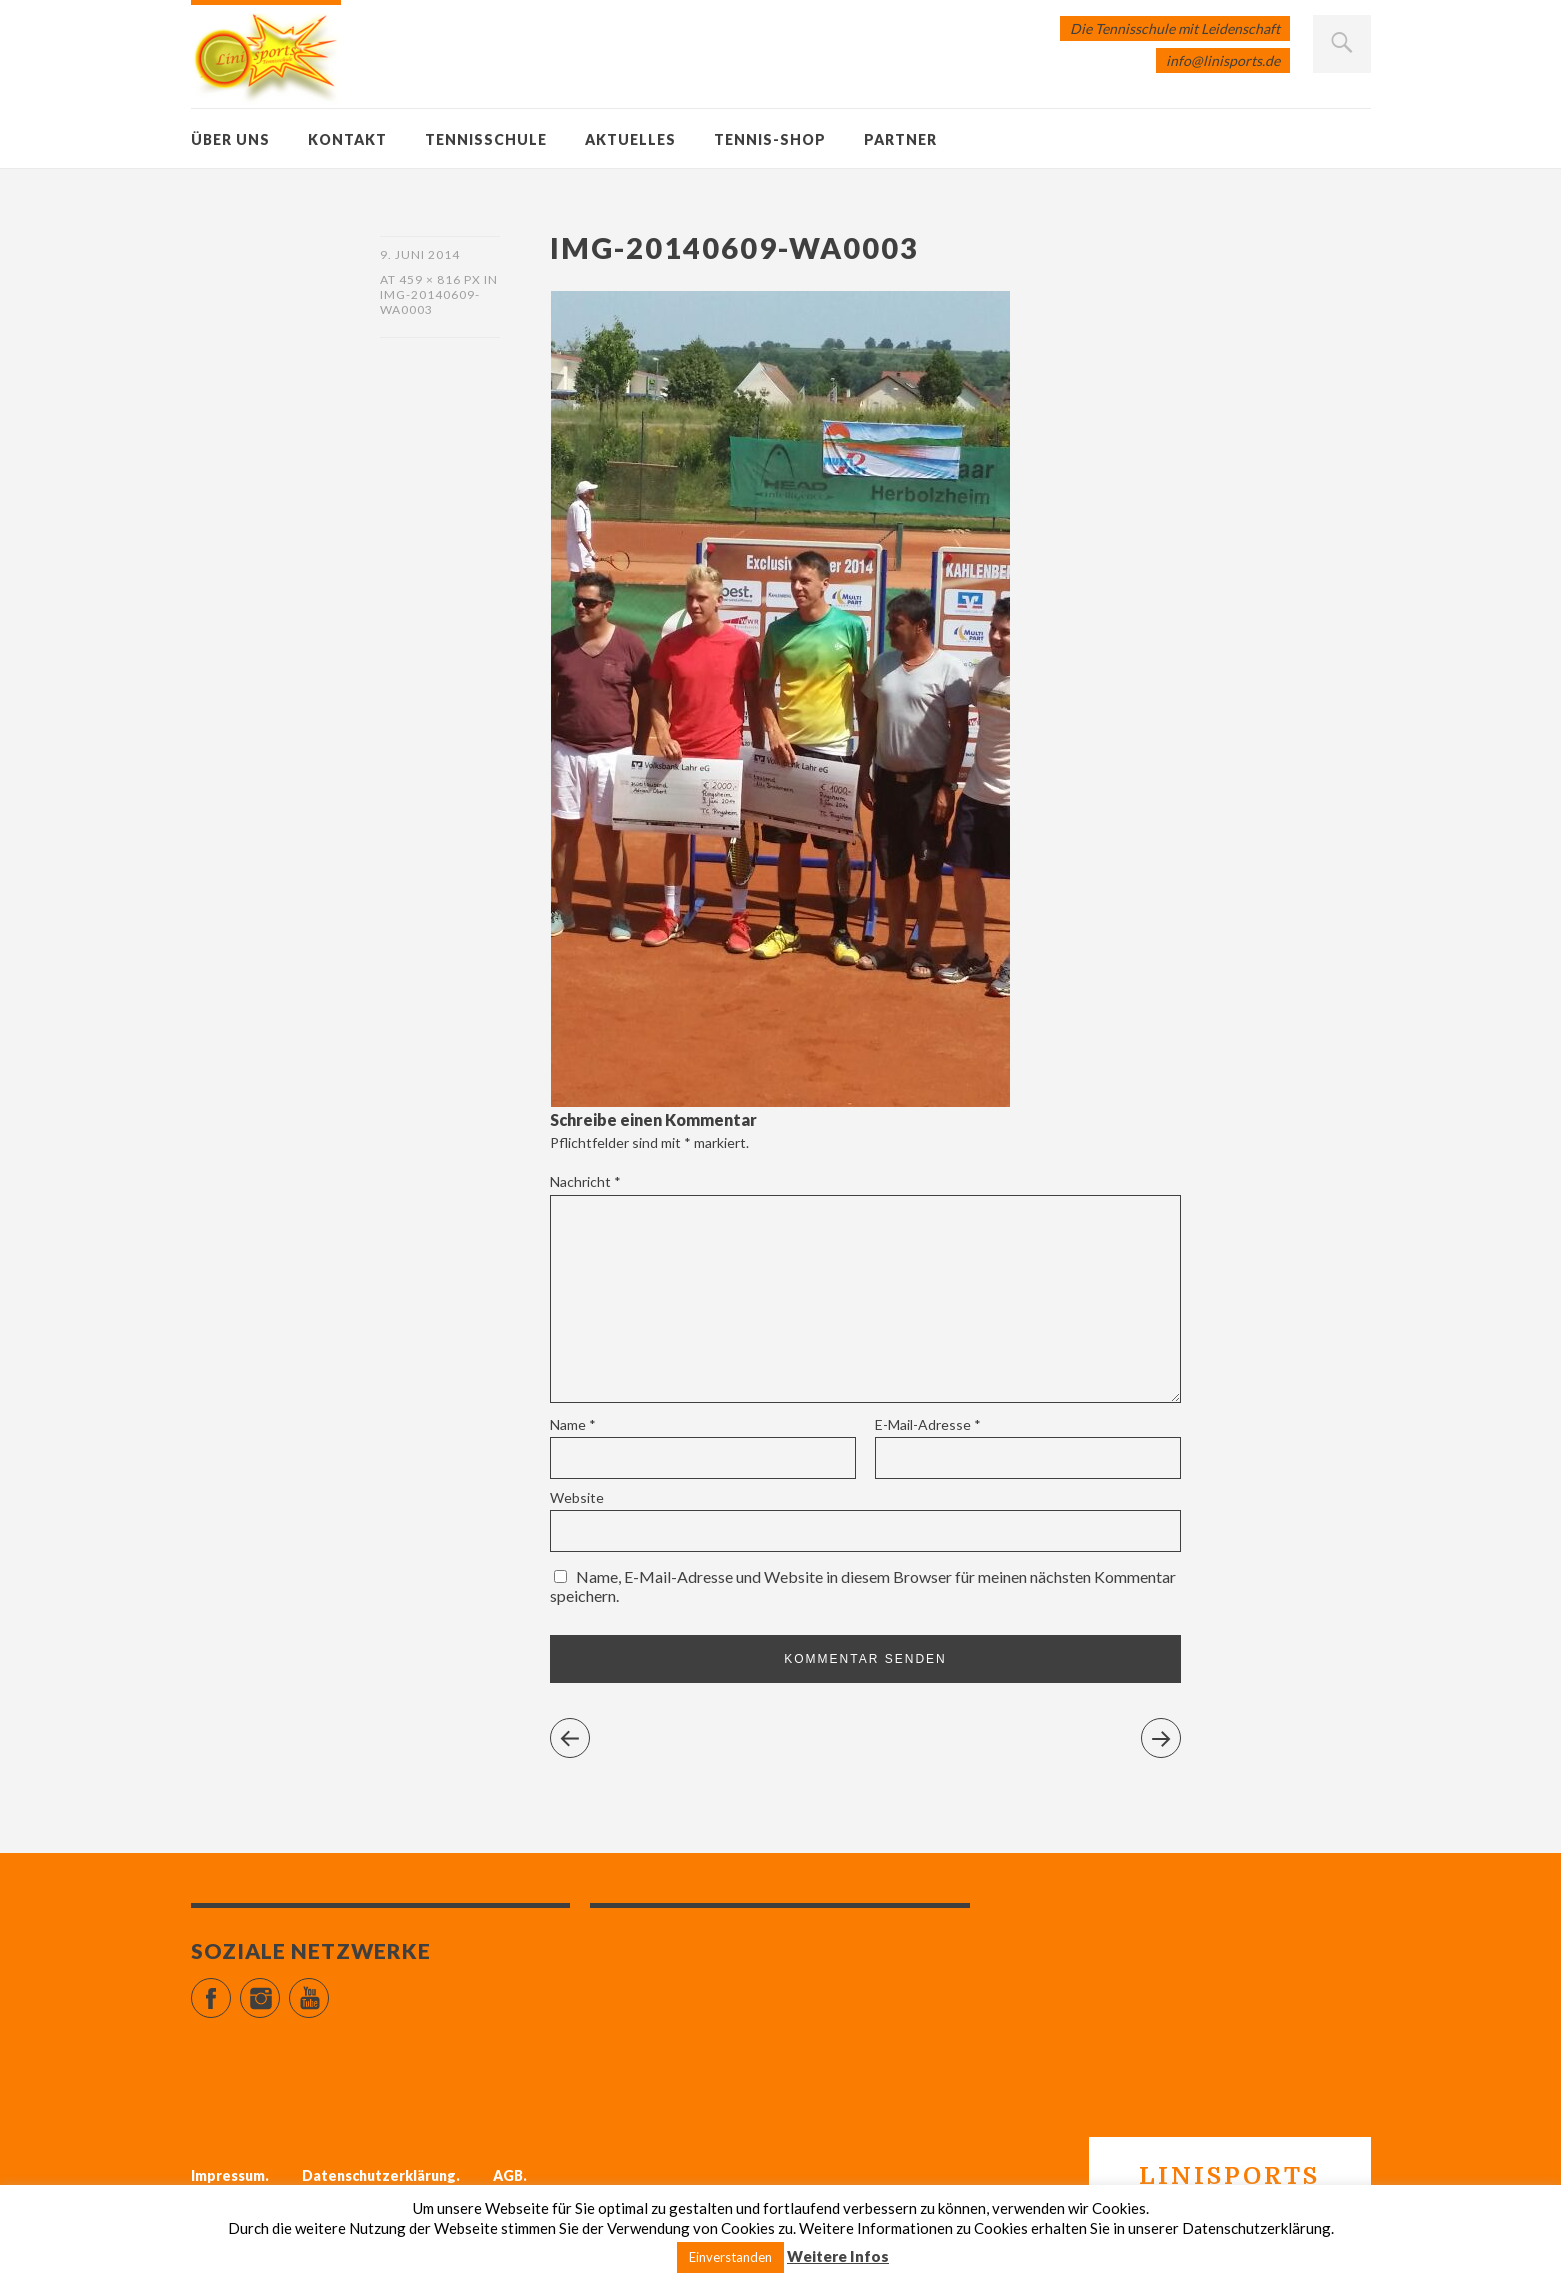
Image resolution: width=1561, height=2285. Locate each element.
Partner (900, 139)
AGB (508, 2175)
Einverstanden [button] (730, 2257)
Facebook (230, 1989)
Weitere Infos (838, 2256)
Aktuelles (630, 139)
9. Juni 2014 (420, 254)
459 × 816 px (440, 279)
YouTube (328, 1989)
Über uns (230, 139)
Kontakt (347, 139)
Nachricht (585, 1181)
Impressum (228, 2175)
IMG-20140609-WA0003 (430, 302)
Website (577, 1497)
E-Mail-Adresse (928, 1424)
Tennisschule (486, 139)
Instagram (279, 1989)
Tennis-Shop (770, 139)
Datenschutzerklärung (379, 2175)
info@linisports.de (1223, 60)
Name (573, 1424)
